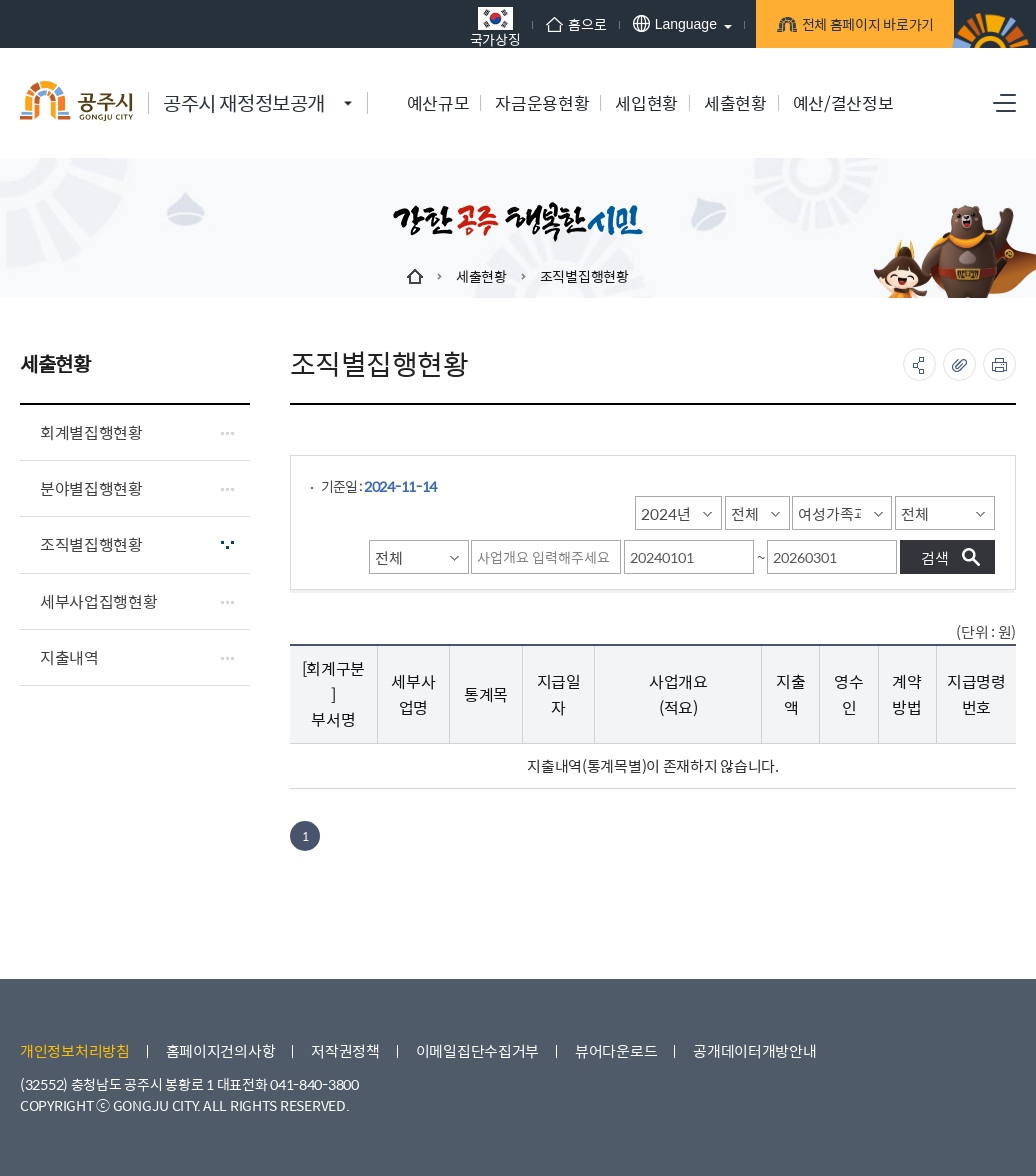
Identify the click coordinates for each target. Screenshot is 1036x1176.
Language (664, 23)
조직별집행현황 (584, 276)
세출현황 (481, 276)
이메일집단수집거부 (477, 1050)
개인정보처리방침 (75, 1050)
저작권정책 (345, 1050)
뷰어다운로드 (616, 1050)
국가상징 (484, 26)
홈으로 (566, 24)
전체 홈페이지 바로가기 (856, 26)
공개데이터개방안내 (754, 1050)
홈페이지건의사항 (221, 1050)
